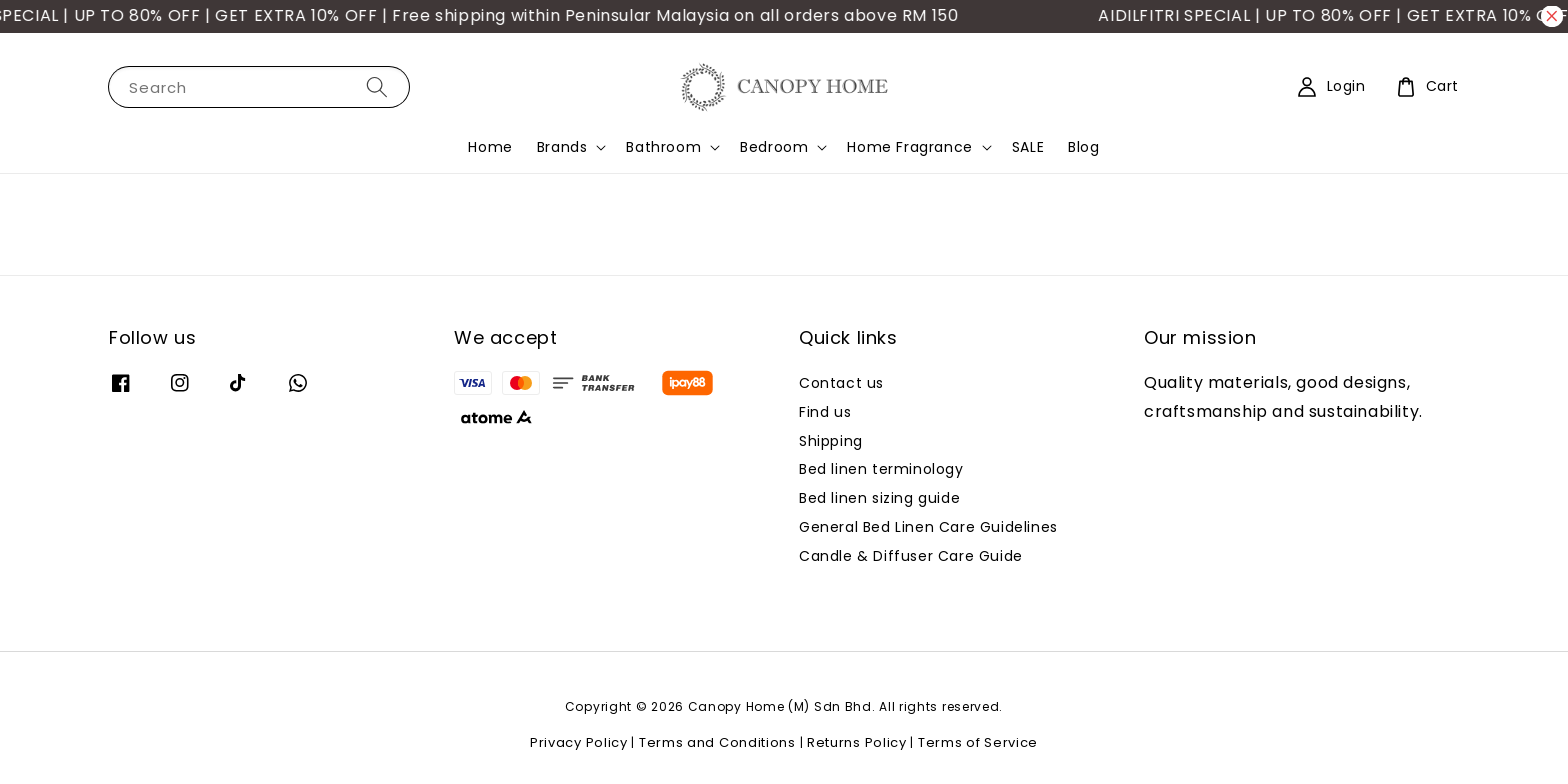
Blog (1083, 147)
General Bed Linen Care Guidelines (928, 527)
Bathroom (663, 147)
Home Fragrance (909, 147)
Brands (562, 147)
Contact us (841, 383)
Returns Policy (857, 742)
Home (490, 147)
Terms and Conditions (717, 742)
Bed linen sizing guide (879, 498)
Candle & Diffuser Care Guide (911, 556)
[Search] (377, 86)
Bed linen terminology (881, 469)
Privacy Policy (579, 742)
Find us (825, 412)
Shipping (831, 441)
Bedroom (774, 147)
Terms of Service (978, 742)
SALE (1028, 147)
